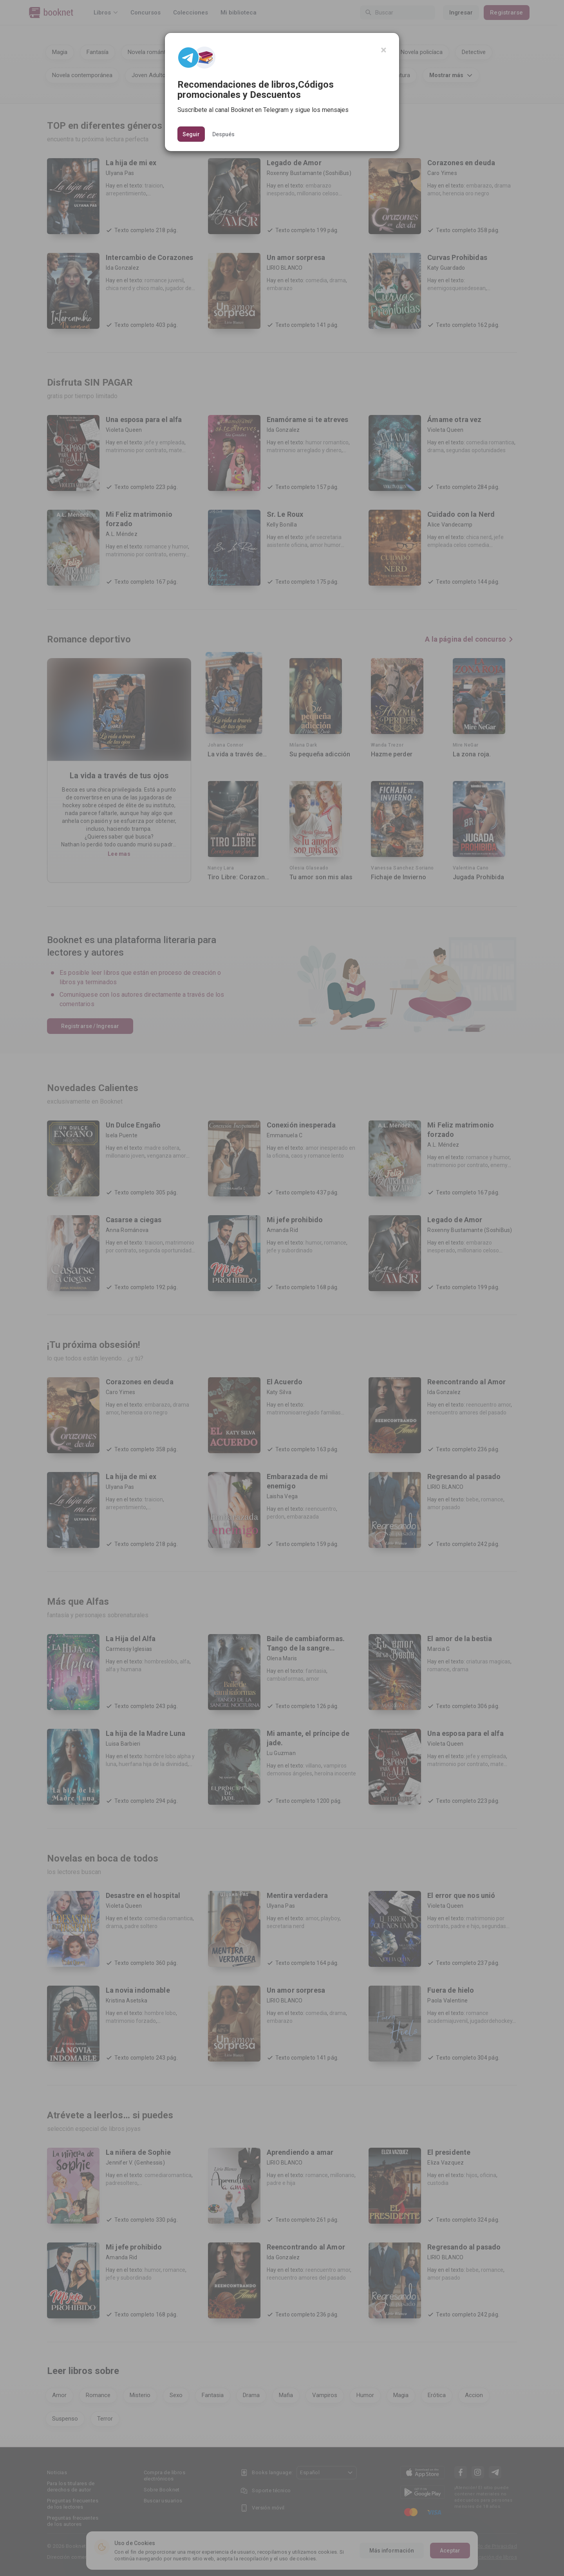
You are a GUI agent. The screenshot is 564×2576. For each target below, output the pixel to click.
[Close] (384, 50)
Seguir (191, 134)
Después (223, 134)
